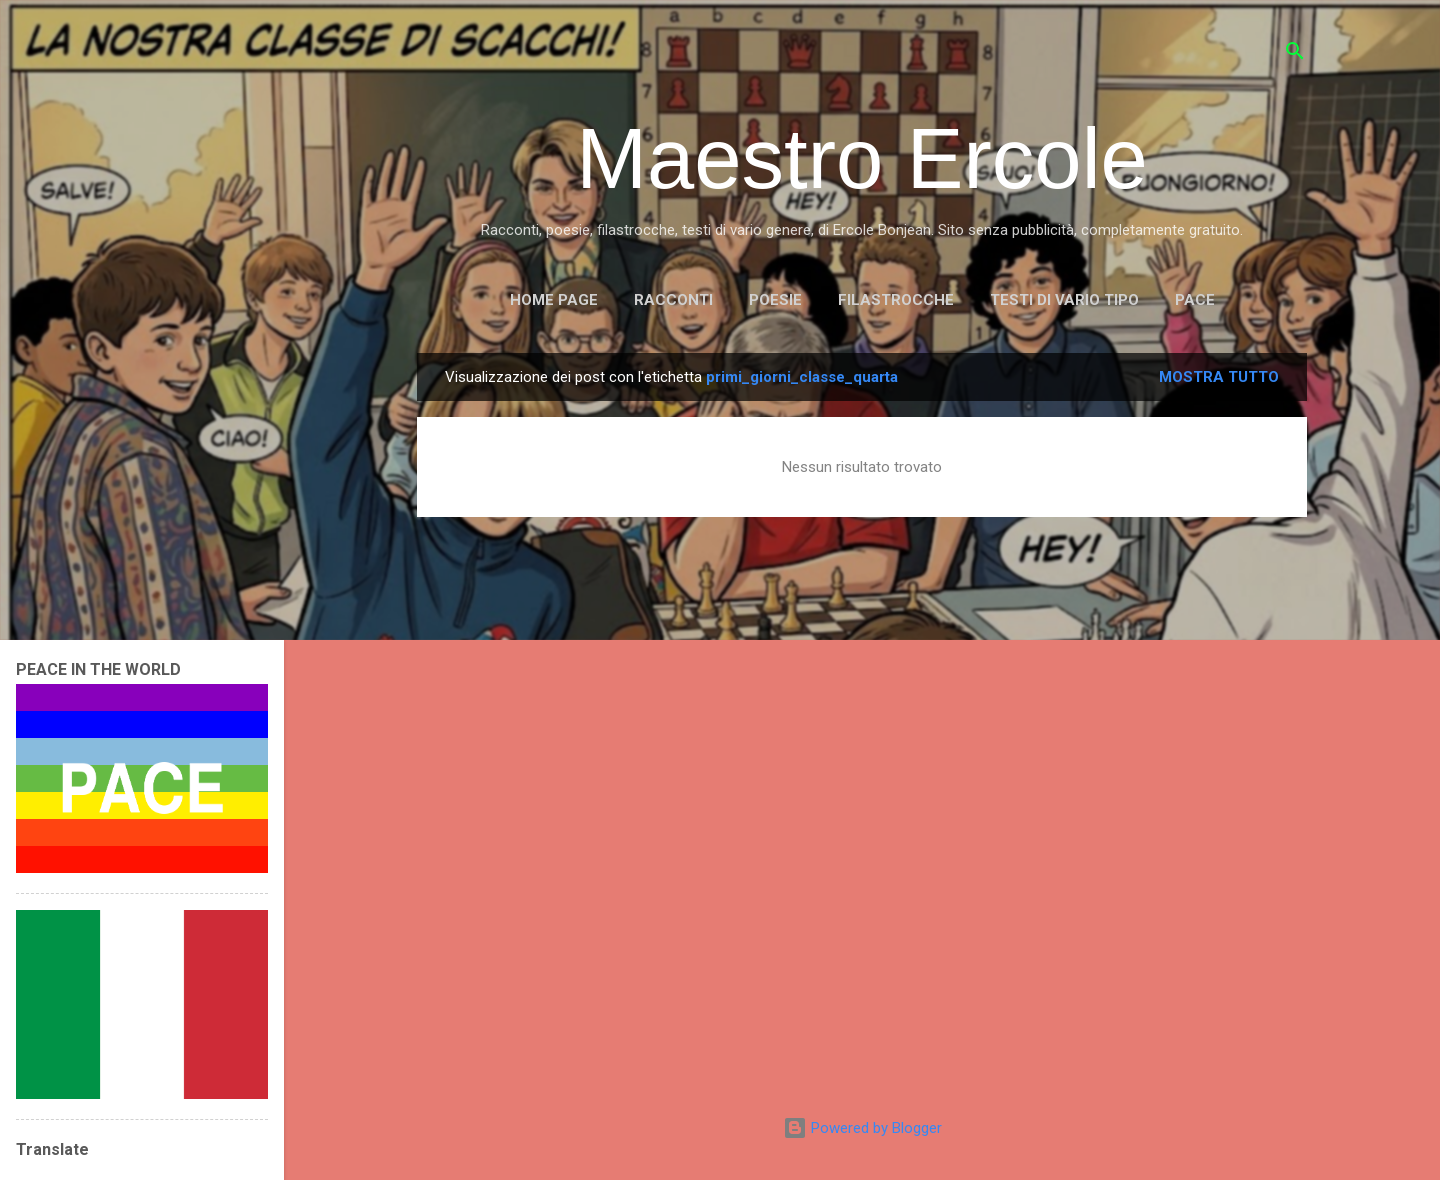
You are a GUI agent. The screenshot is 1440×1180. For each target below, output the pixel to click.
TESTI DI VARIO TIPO (1064, 300)
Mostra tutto (1219, 377)
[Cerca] (1295, 54)
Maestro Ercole (862, 158)
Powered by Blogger (862, 1128)
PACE (1195, 300)
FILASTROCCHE (896, 300)
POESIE (775, 300)
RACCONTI (673, 300)
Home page (554, 300)
